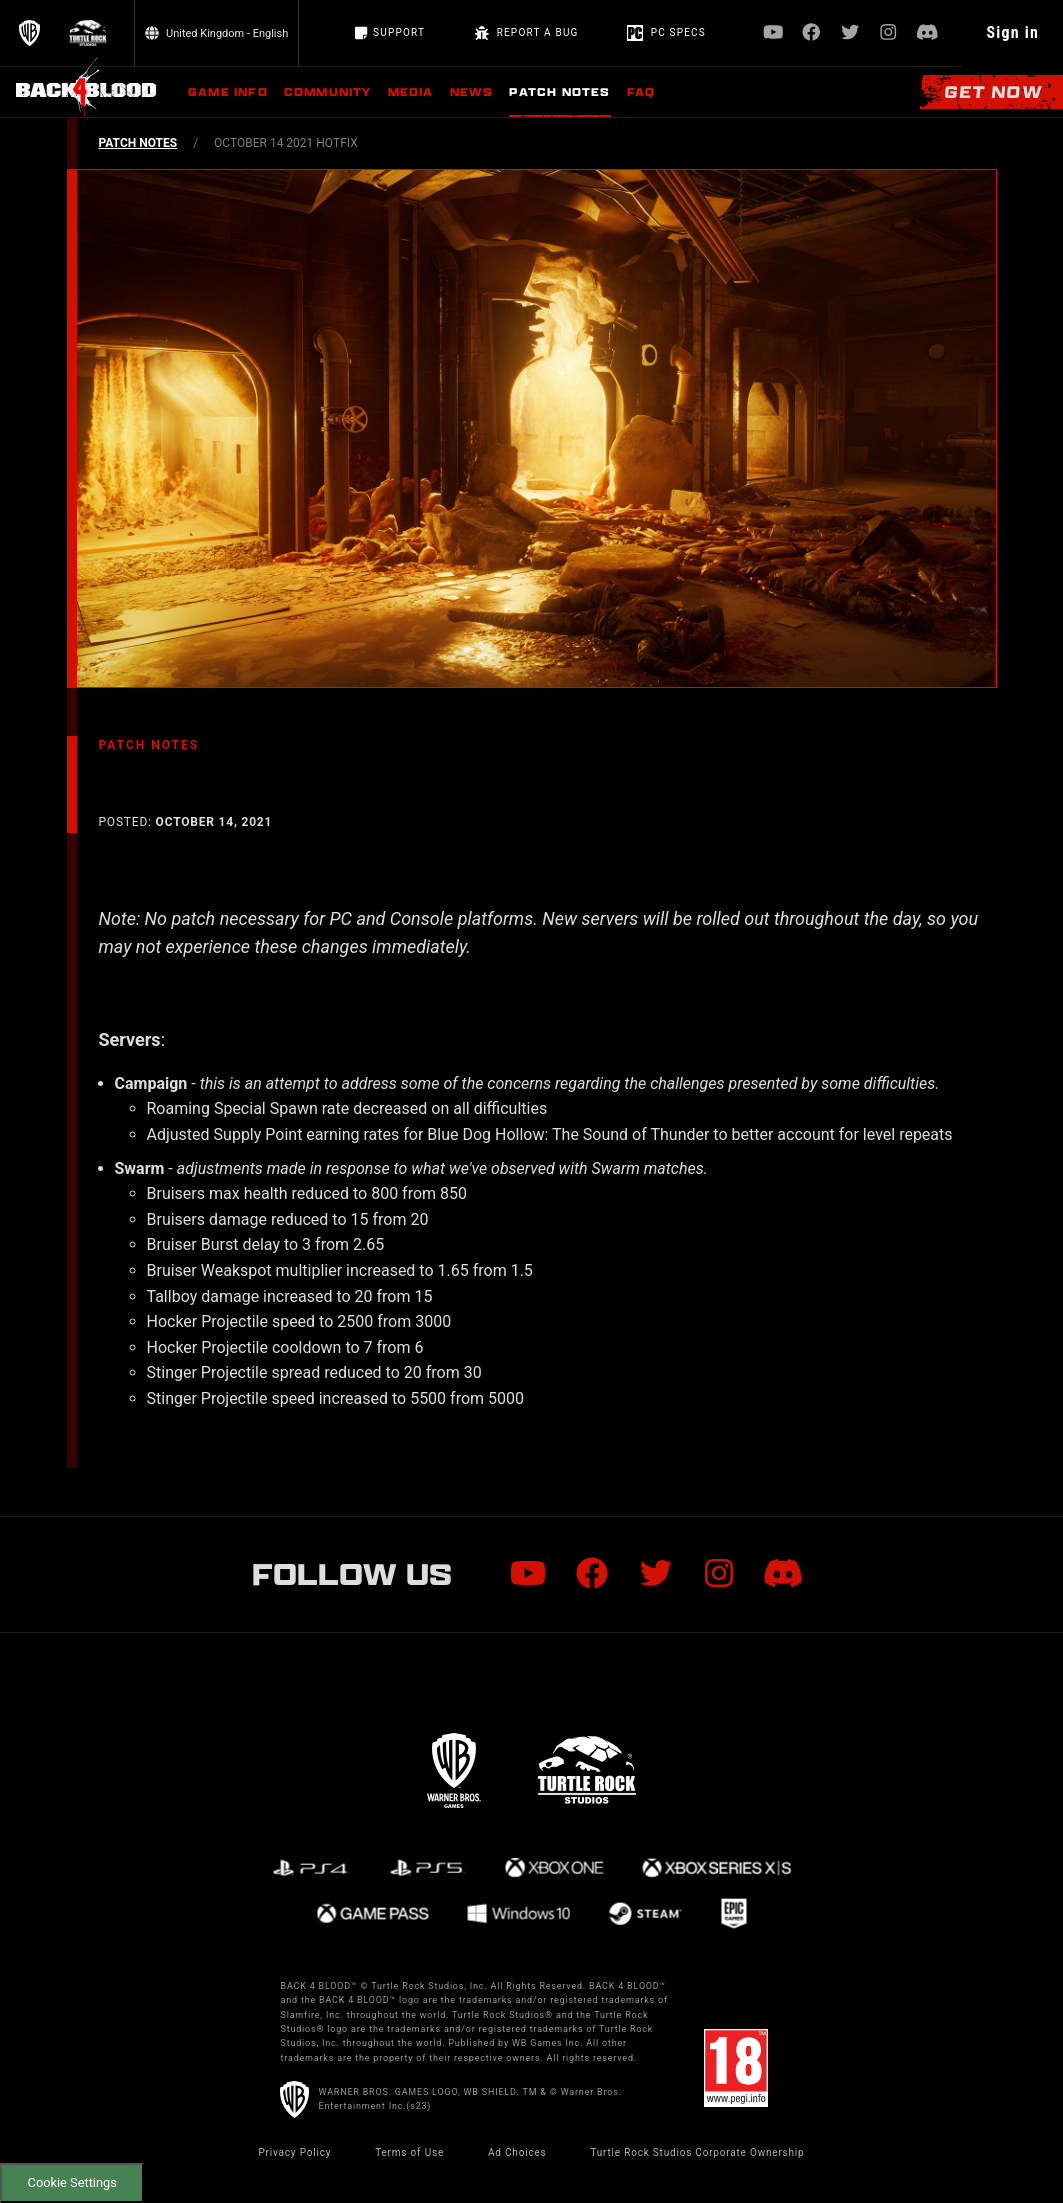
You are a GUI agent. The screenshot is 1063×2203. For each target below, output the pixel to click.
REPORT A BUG (526, 33)
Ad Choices (517, 2152)
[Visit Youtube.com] (773, 33)
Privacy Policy (294, 2152)
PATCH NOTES (138, 143)
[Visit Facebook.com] (811, 33)
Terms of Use (409, 2152)
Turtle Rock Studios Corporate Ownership (697, 2152)
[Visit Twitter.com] (850, 33)
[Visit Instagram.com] (888, 33)
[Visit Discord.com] (927, 33)
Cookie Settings (72, 2182)
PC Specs (666, 33)
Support (390, 33)
